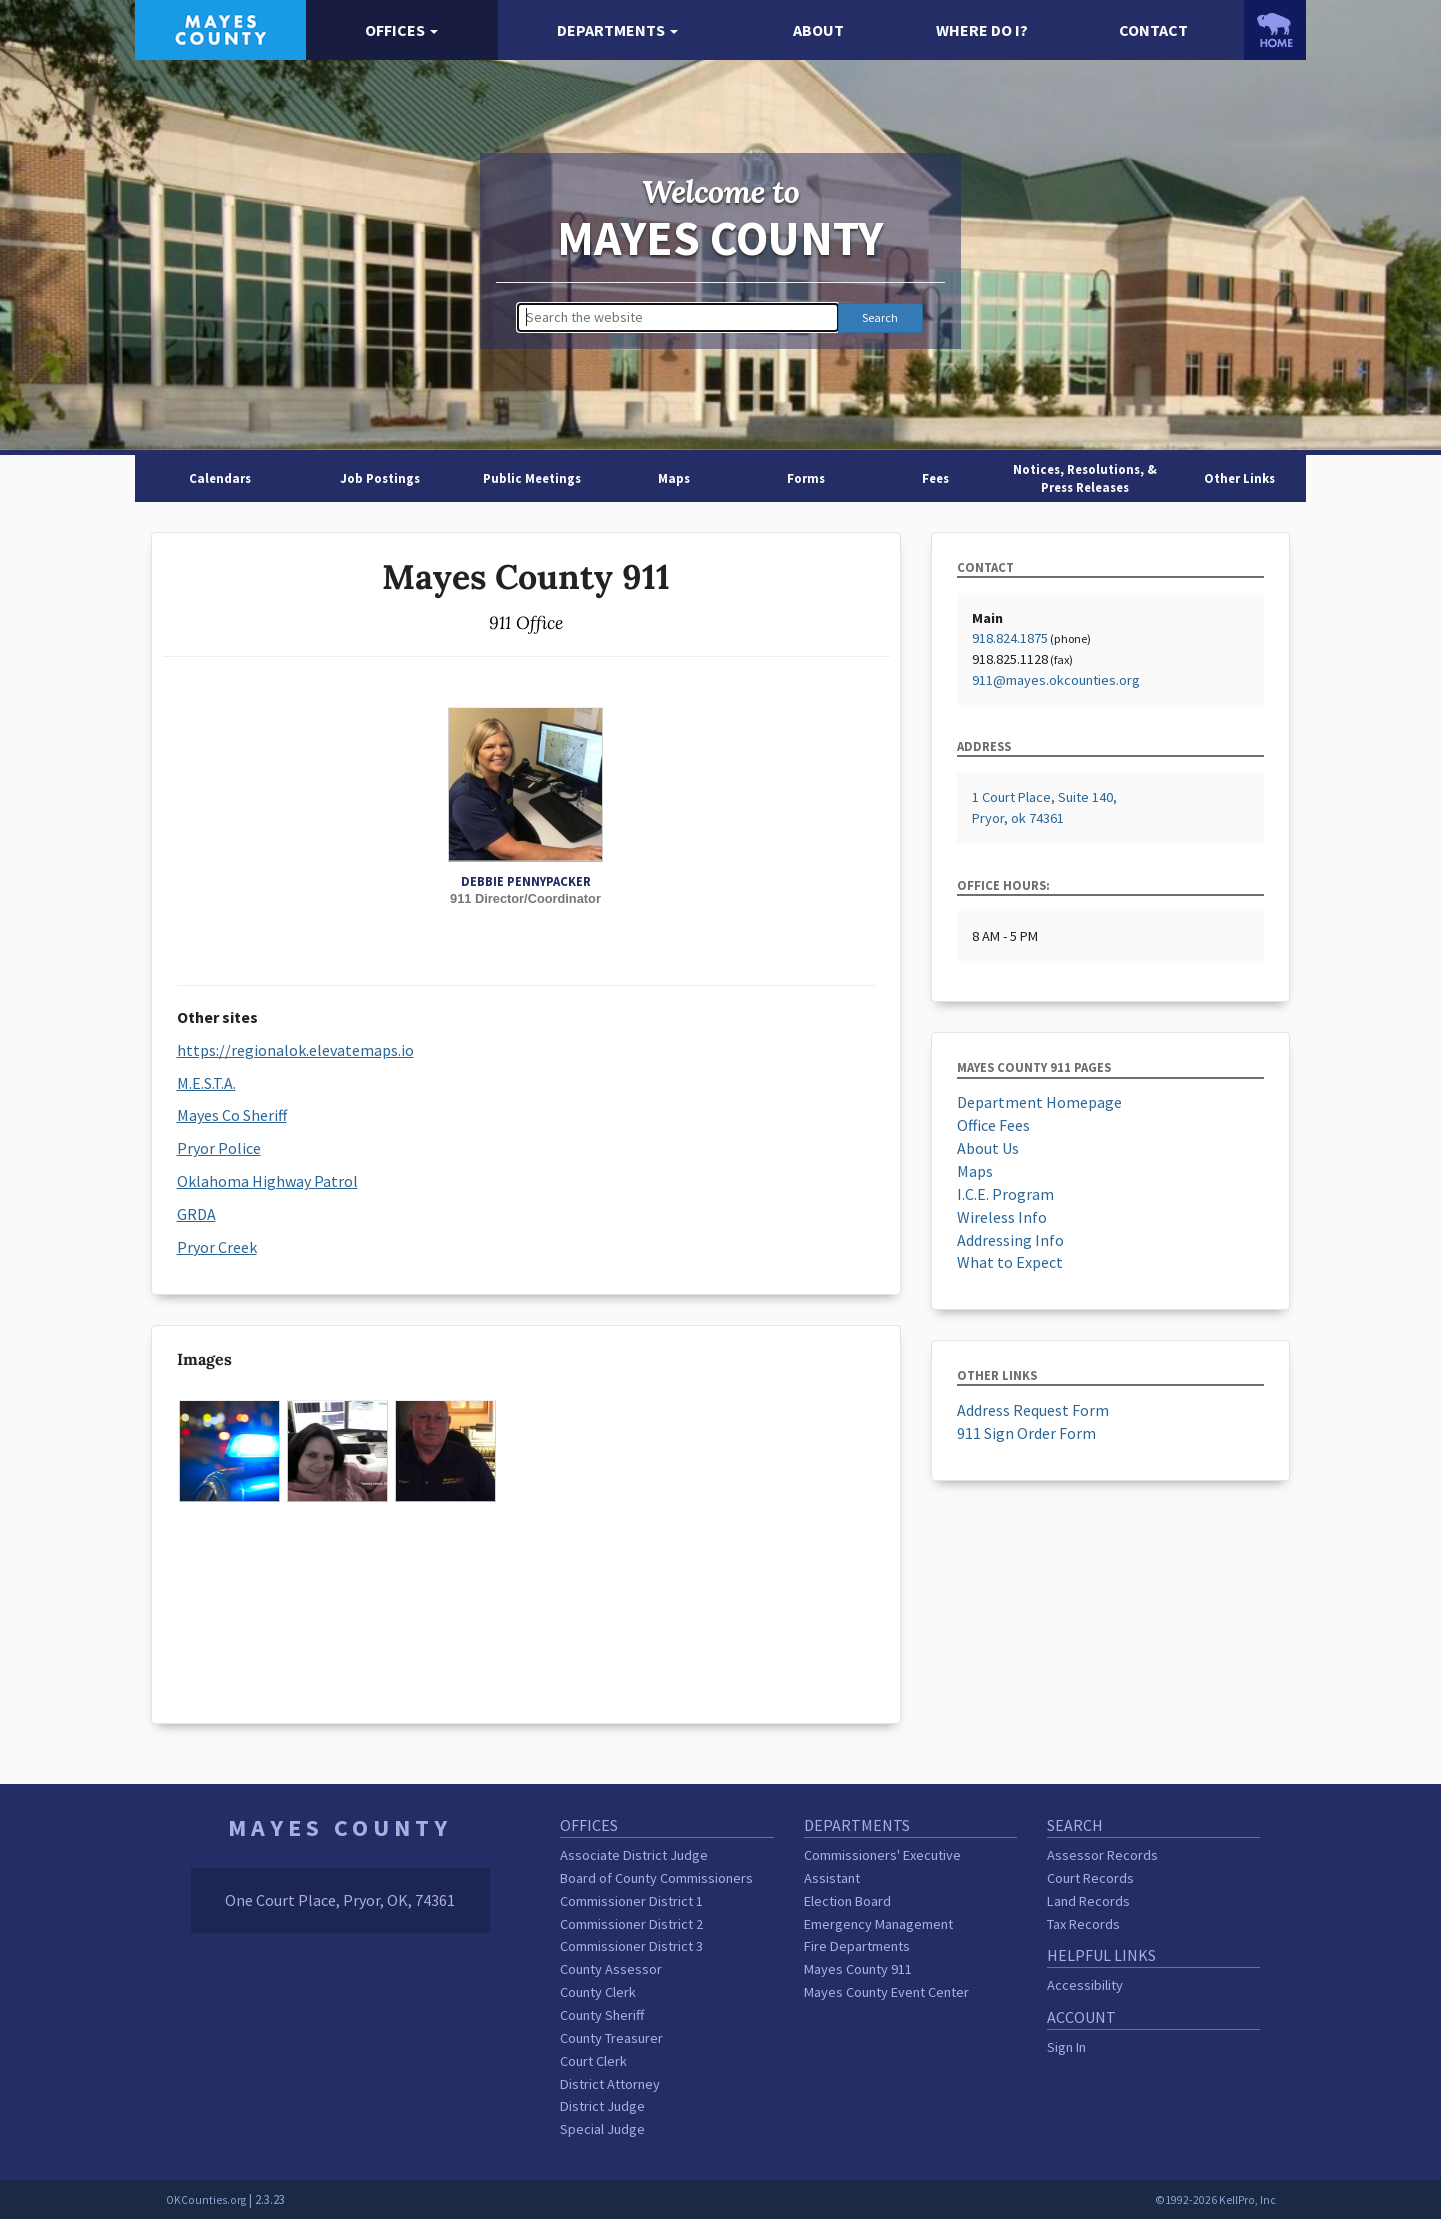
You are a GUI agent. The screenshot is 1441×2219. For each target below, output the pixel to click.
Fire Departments (857, 1946)
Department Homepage (1039, 1102)
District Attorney (610, 2084)
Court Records (1090, 1878)
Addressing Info (1010, 1240)
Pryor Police (219, 1148)
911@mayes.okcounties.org (1056, 680)
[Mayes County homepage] (220, 28)
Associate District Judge (634, 1855)
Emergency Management (878, 1924)
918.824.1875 (1010, 638)
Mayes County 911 (858, 1969)
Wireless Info (1002, 1217)
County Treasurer (611, 2038)
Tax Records (1083, 1924)
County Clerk (598, 1992)
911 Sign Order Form (1026, 1433)
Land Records (1088, 1901)
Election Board (847, 1901)
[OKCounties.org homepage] (1275, 30)
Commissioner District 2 (631, 1924)
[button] (402, 30)
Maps (975, 1171)
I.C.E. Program (1005, 1194)
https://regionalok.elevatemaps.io (295, 1050)
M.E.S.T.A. (206, 1083)
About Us (988, 1148)
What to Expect (1010, 1262)
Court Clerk (593, 2061)
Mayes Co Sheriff (232, 1115)
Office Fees (993, 1125)
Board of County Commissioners (656, 1878)
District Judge (602, 2106)
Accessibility (1085, 1985)
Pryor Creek (217, 1247)
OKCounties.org (206, 2200)
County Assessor (611, 1969)
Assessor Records (1102, 1855)
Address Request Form (1033, 1410)
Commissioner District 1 (631, 1901)
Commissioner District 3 (631, 1946)
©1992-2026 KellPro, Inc (1215, 2200)
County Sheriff (602, 2015)
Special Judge (602, 2129)
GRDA (196, 1214)
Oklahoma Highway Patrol (267, 1181)
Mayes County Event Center (886, 1992)
